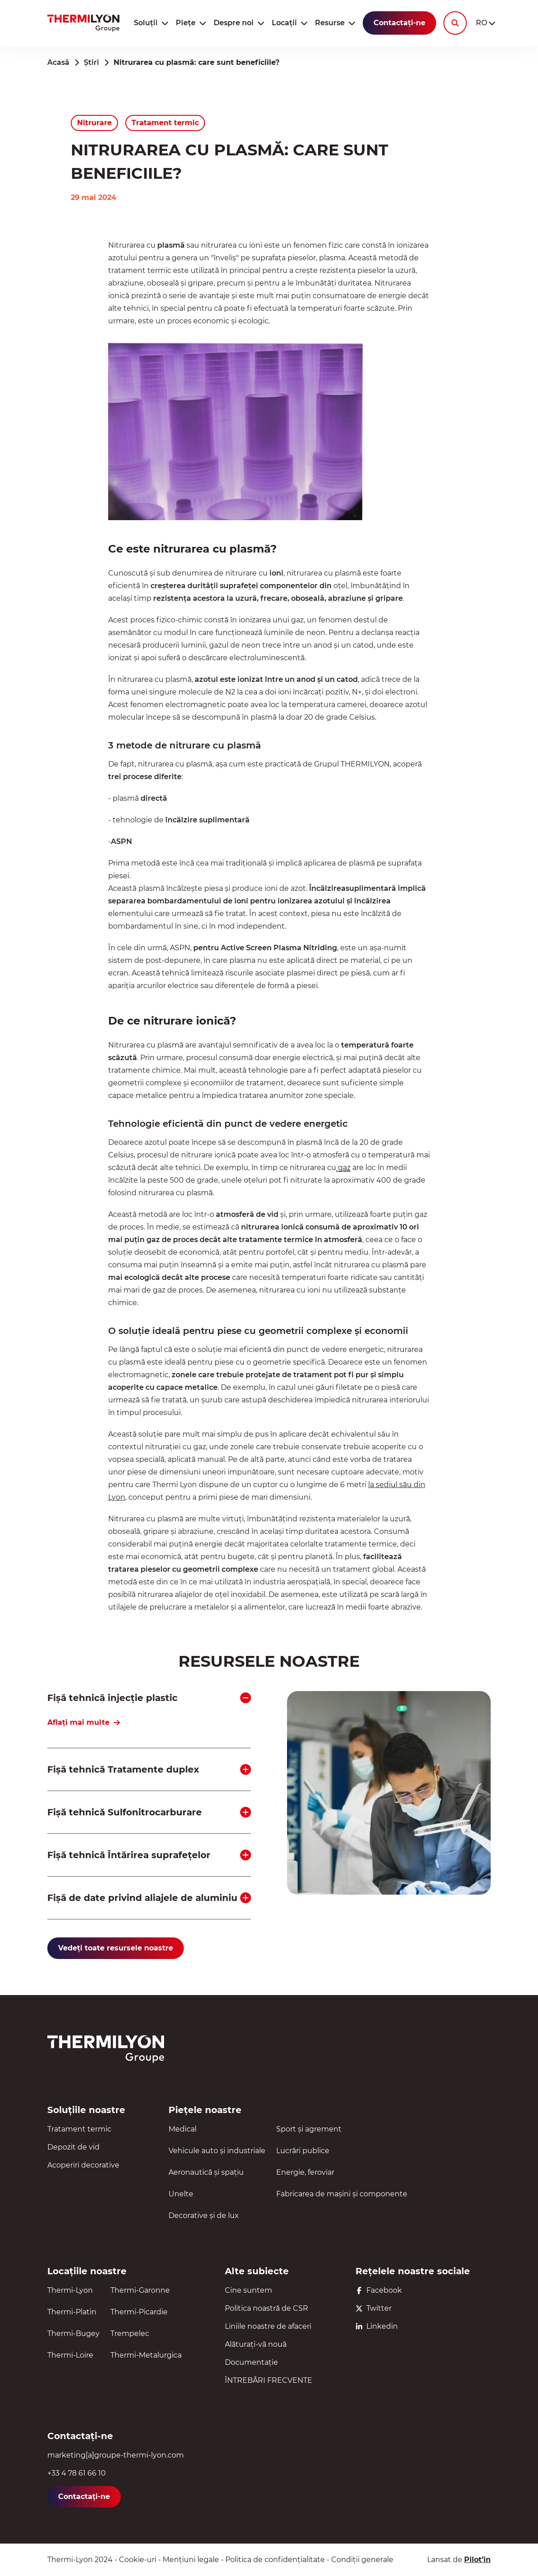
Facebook (379, 2290)
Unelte (181, 2194)
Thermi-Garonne (140, 2290)
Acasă (58, 62)
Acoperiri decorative (83, 2165)
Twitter (374, 2308)
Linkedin (377, 2326)
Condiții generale (362, 2559)
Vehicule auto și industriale (217, 2150)
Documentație (251, 2362)
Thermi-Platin (71, 2312)
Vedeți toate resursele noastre (115, 1948)
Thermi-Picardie (139, 2312)
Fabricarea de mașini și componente (341, 2194)
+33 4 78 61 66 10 (76, 2473)
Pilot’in (477, 2559)
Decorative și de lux (204, 2215)
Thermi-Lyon (70, 2290)
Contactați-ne (399, 22)
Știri (91, 62)
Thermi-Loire (70, 2355)
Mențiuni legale (191, 2559)
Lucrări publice (302, 2150)
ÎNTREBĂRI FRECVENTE (268, 2380)
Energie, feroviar (305, 2172)
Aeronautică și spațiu (206, 2172)
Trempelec (129, 2333)
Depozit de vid (73, 2147)
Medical (182, 2129)
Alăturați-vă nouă (256, 2344)
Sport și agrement (309, 2129)
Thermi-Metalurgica (146, 2355)
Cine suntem (248, 2290)
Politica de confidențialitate (275, 2559)
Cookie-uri (137, 2559)
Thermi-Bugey (73, 2333)
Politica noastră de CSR (266, 2308)
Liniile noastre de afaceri (268, 2326)
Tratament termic (79, 2129)
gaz (343, 1167)
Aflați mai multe (83, 1722)
